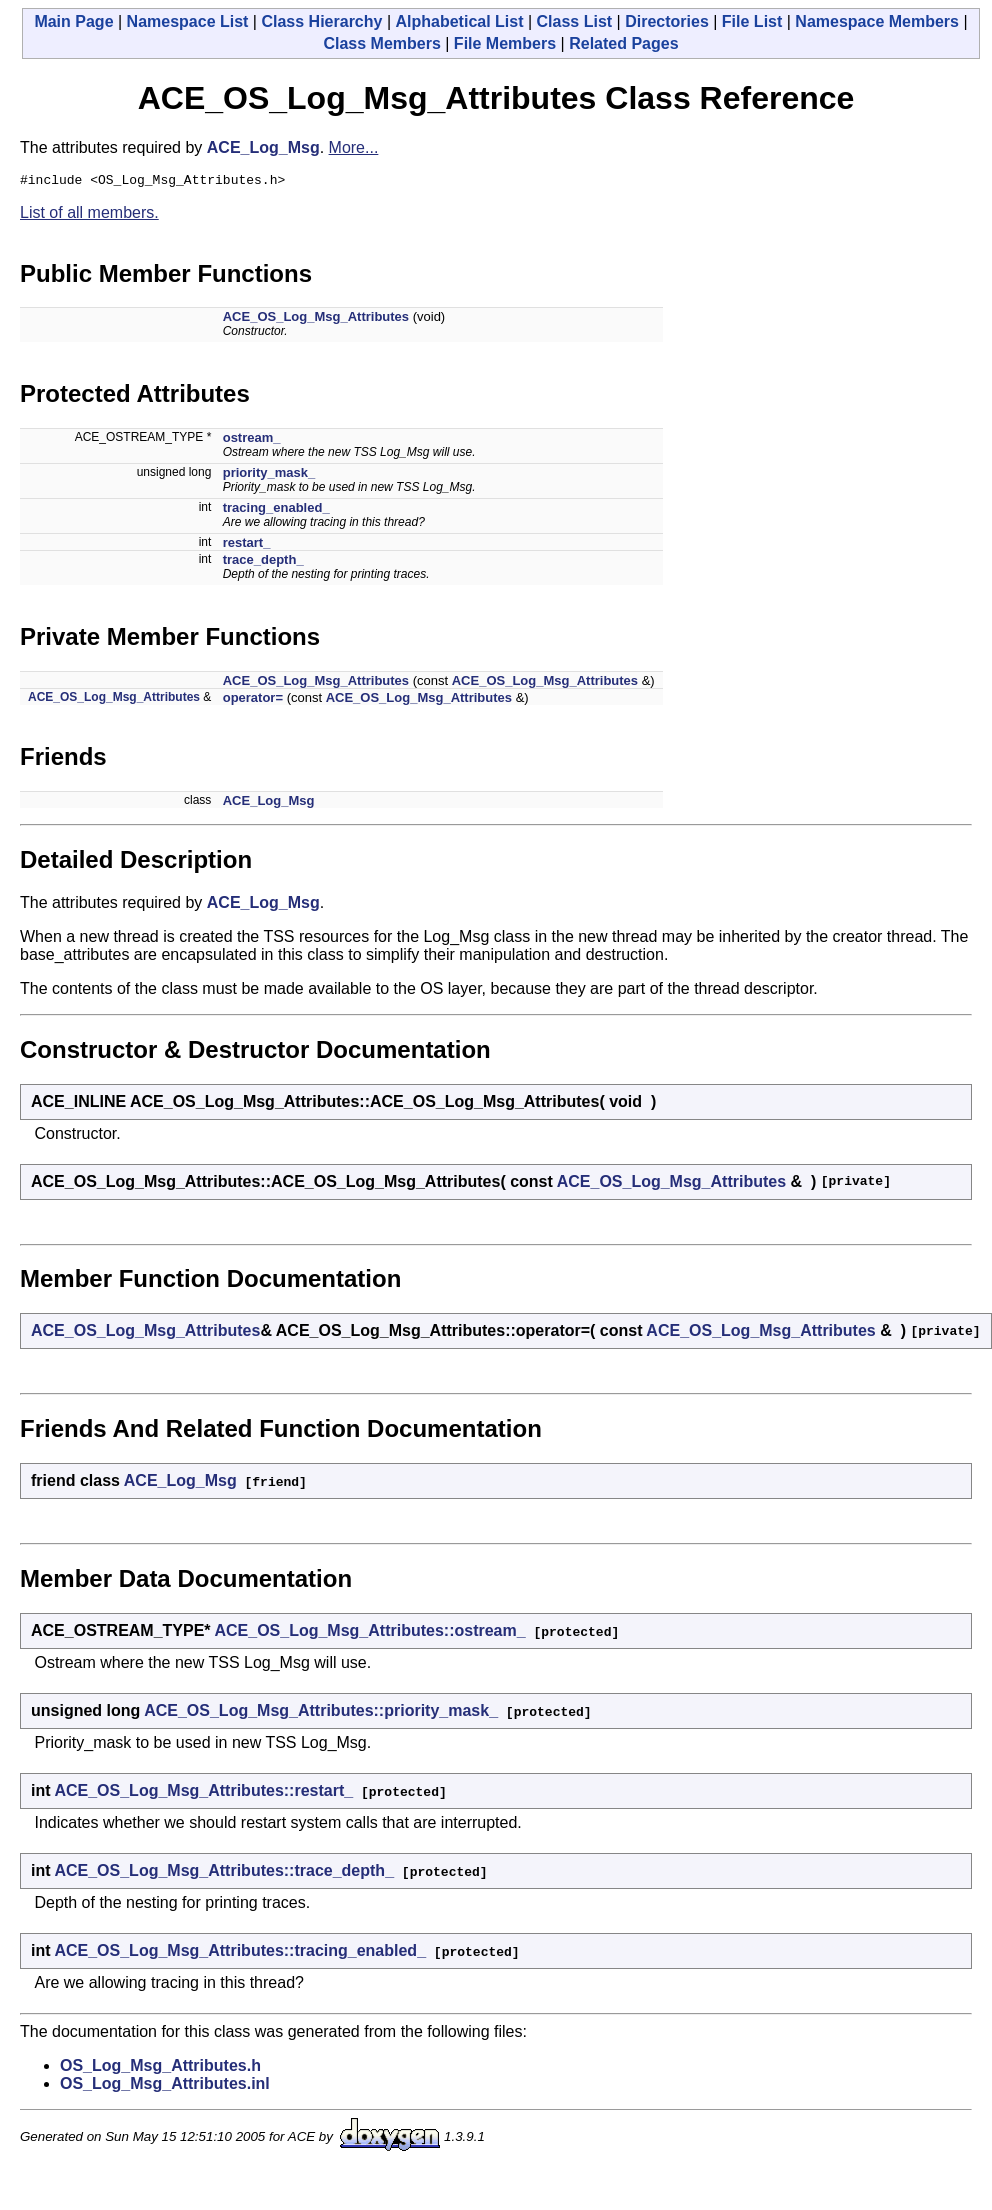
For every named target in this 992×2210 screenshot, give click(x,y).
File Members (505, 43)
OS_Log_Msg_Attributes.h (160, 2068)
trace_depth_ (263, 562)
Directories (667, 21)
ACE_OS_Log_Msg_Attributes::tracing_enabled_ (240, 1953)
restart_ (247, 545)
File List (752, 21)
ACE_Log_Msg (263, 147)
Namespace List (188, 21)
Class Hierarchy (321, 21)
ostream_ (252, 440)
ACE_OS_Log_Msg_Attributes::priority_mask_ (321, 1713)
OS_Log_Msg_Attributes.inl (165, 2086)
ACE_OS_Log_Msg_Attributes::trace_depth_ (224, 1873)
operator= (253, 700)
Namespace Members (877, 21)
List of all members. (89, 215)
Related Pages (623, 43)
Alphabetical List (459, 21)
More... (354, 147)
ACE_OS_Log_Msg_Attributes (316, 319)
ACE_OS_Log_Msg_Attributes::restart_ (203, 1793)
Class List (575, 21)
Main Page (73, 21)
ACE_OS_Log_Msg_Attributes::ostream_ (369, 1633)
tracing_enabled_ (276, 510)
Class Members (381, 43)
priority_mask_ (269, 475)
